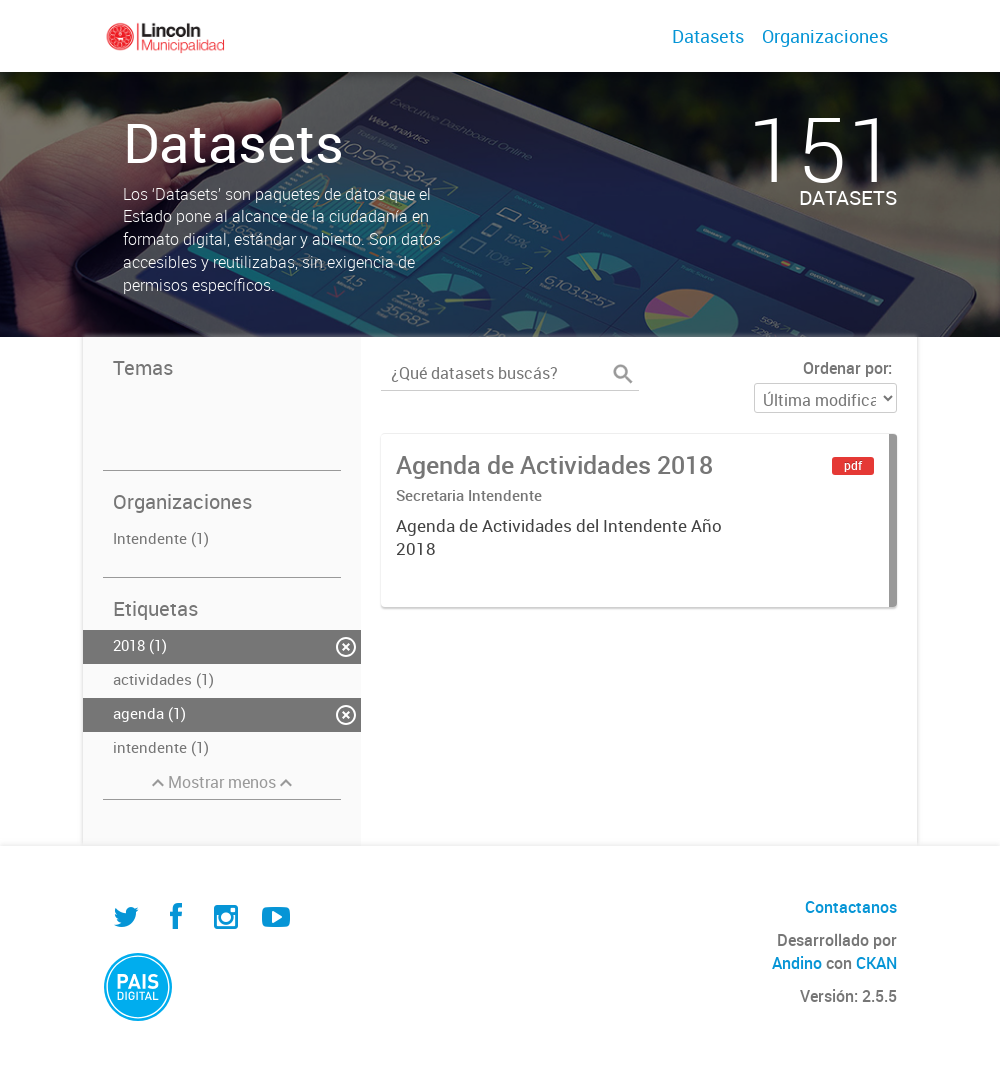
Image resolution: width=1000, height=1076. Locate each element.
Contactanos (851, 907)
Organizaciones (825, 36)
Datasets (708, 36)
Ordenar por (845, 368)
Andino (797, 963)
